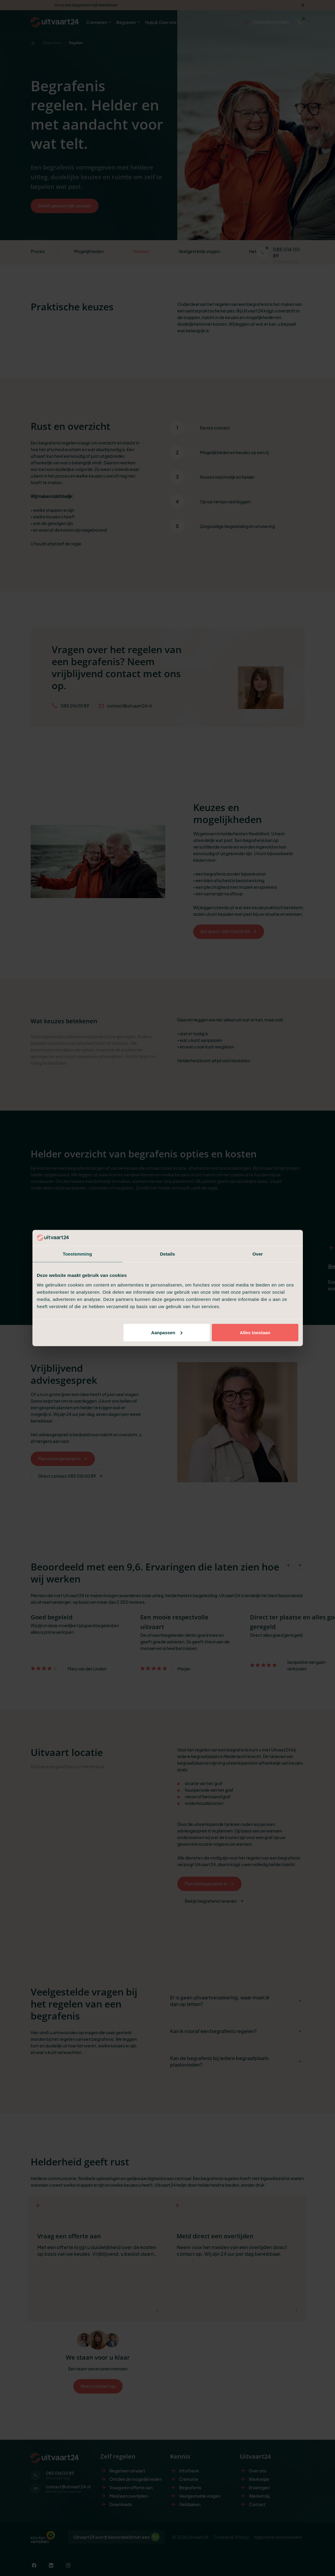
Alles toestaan (255, 1332)
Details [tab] (167, 1253)
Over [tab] (257, 1253)
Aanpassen (166, 1332)
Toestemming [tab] (77, 1253)
